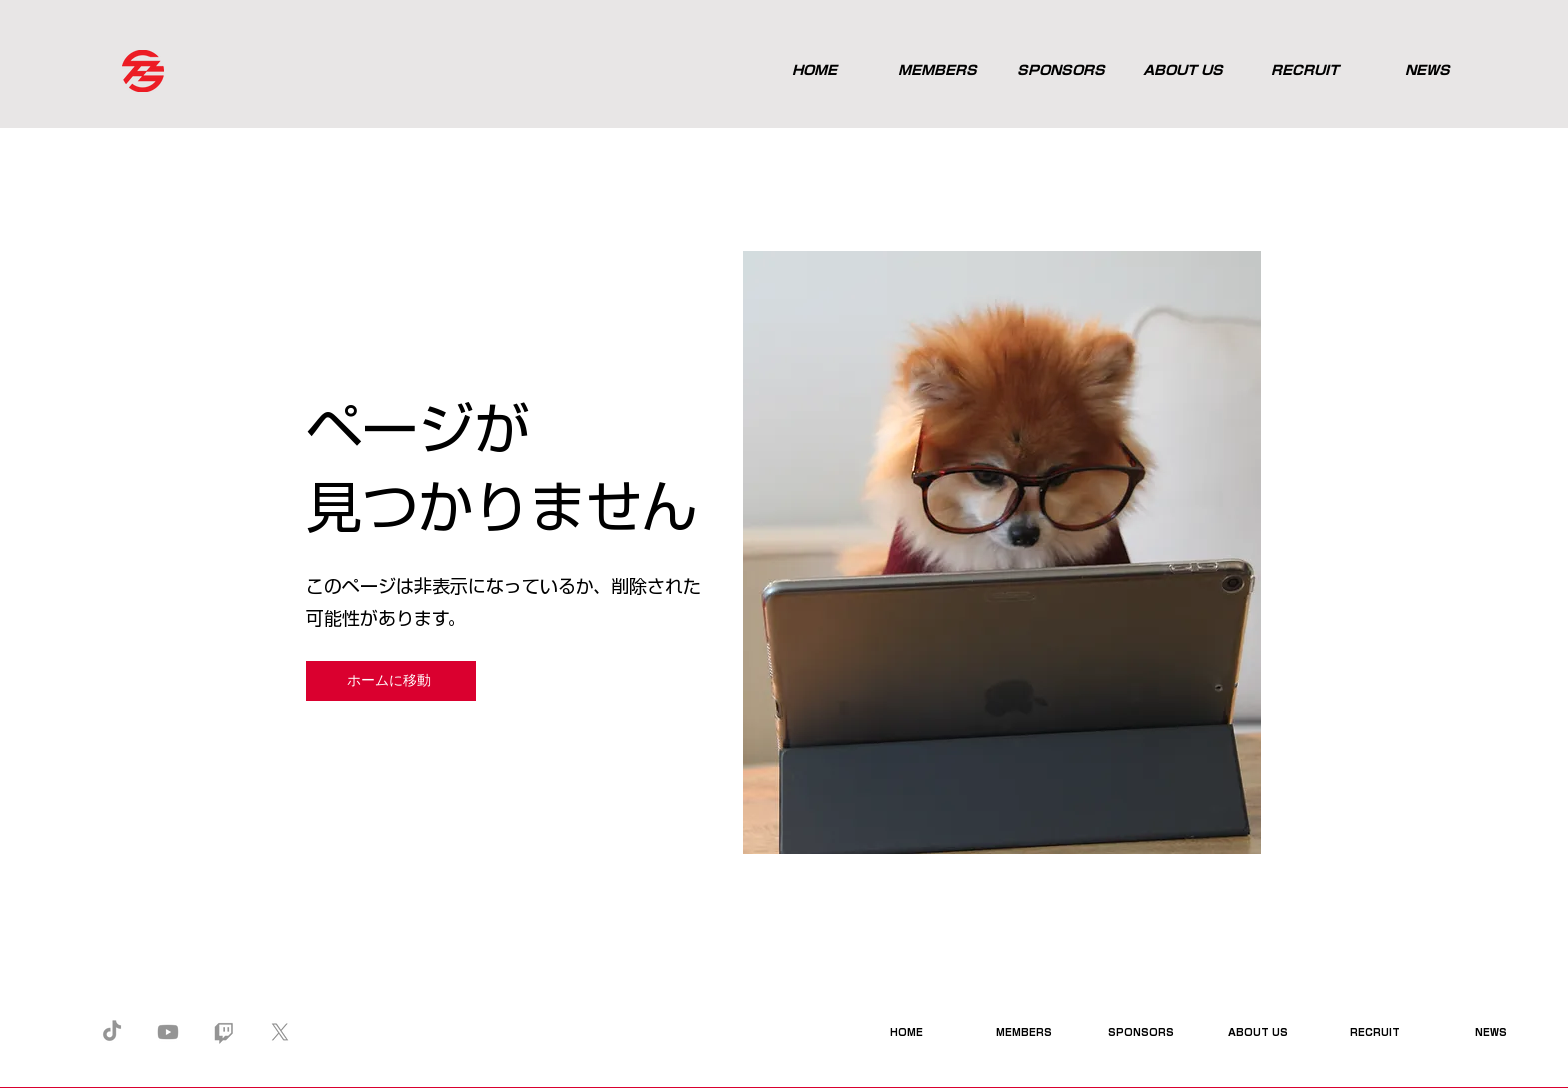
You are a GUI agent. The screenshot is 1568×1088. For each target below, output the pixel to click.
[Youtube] (168, 1032)
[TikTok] (112, 1032)
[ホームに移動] (391, 681)
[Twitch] (224, 1032)
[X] (280, 1032)
